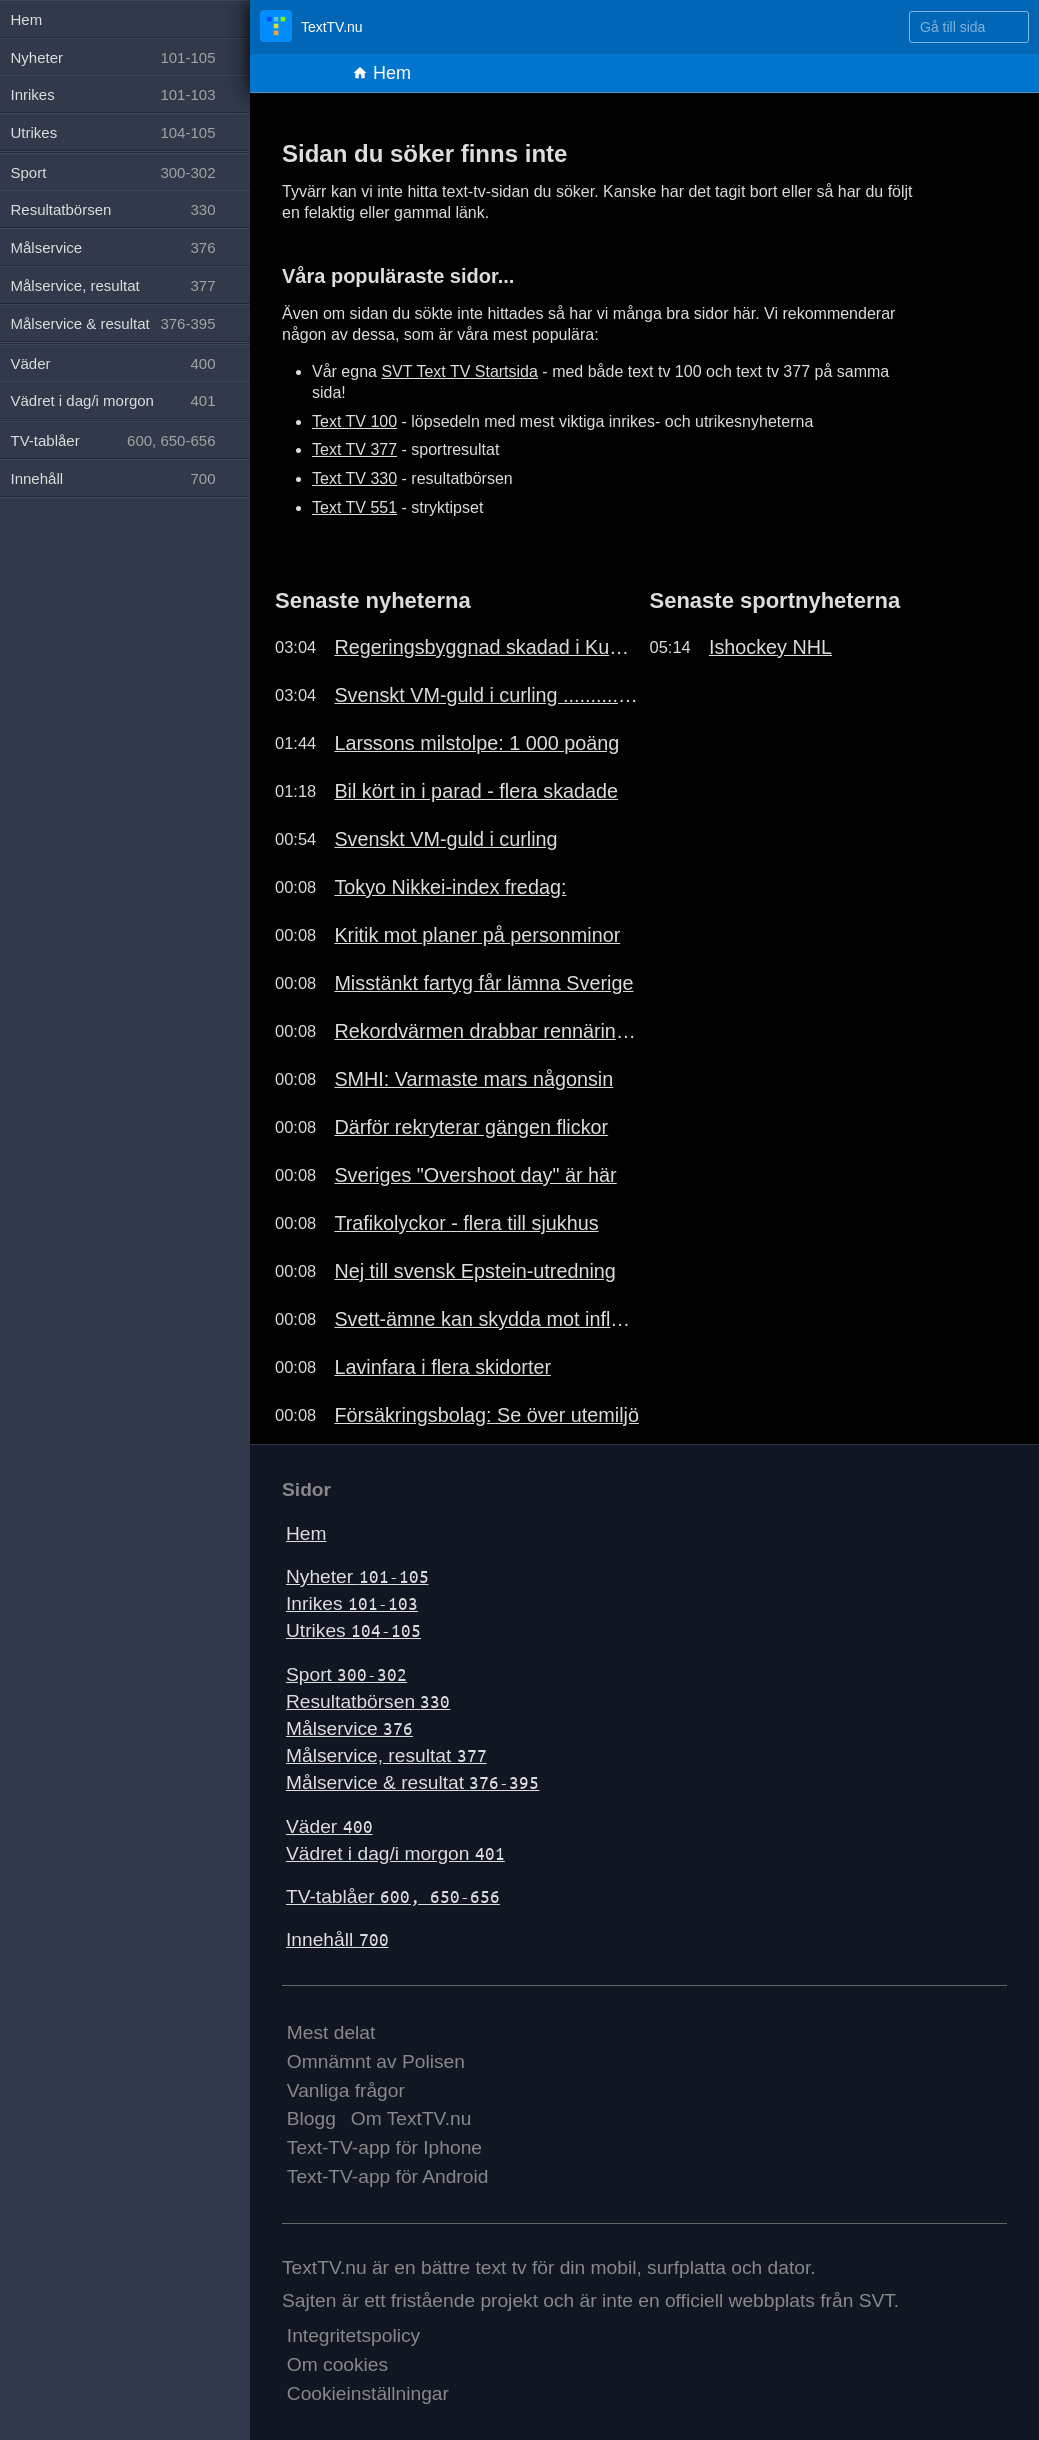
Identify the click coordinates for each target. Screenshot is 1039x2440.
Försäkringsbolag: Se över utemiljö (486, 1415)
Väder (329, 1826)
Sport (346, 1674)
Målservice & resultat (412, 1782)
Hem (381, 73)
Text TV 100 (354, 421)
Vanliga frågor (346, 2090)
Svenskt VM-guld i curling (445, 839)
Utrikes (353, 1630)
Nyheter (357, 1576)
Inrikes (352, 1603)
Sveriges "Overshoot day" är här (475, 1175)
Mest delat (331, 2032)
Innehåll (337, 1939)
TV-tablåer (393, 1896)
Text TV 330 (354, 478)
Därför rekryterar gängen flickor (471, 1127)
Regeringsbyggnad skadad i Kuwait (486, 647)
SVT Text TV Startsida (459, 371)
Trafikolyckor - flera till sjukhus (466, 1223)
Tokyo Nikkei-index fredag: (450, 887)
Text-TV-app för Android (388, 2176)
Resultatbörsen (368, 1701)
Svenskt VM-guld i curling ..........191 (486, 695)
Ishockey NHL (770, 647)
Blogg (311, 2118)
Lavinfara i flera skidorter (442, 1367)
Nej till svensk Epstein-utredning (474, 1271)
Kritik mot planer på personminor (477, 935)
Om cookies (337, 2364)
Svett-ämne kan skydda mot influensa (486, 1319)
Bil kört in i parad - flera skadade (476, 791)
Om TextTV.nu (411, 2118)
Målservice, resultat (386, 1755)
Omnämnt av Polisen (376, 2061)
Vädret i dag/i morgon (395, 1853)
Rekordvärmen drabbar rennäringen (486, 1031)
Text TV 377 (354, 449)
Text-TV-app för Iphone (384, 2147)
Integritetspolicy (353, 2335)
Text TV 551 (354, 507)
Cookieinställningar (368, 2393)
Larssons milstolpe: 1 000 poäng (476, 743)
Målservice (349, 1728)
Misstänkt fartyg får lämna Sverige (483, 983)
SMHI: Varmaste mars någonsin (473, 1079)
